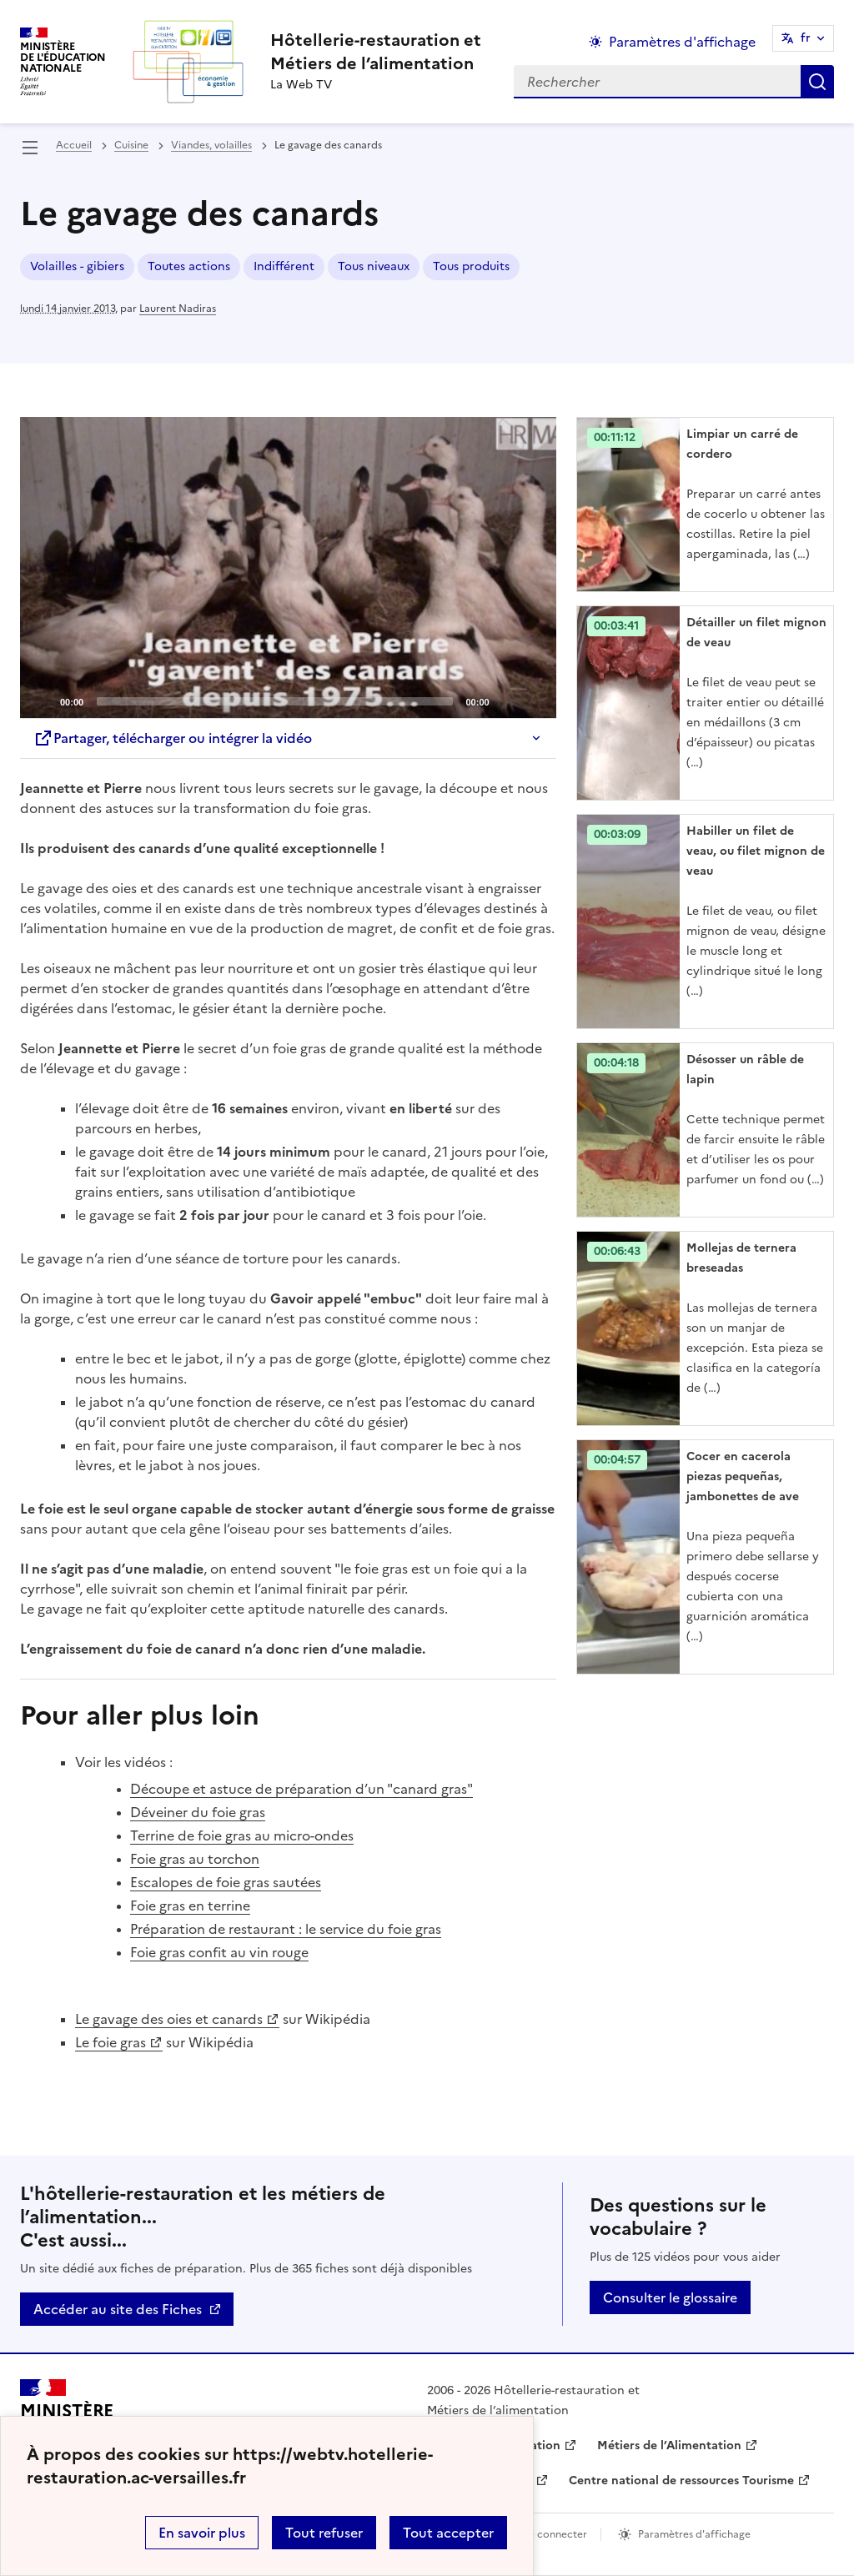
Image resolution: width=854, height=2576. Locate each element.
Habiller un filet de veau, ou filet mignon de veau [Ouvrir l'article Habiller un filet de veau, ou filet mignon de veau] (755, 851)
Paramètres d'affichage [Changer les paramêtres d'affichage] (682, 42)
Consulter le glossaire (670, 2297)
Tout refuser (324, 2533)
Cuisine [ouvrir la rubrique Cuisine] (131, 145)
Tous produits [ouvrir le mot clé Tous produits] (471, 266)
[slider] (274, 701)
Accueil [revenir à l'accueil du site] (74, 145)
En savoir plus (201, 2533)
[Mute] (507, 700)
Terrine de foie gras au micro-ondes (242, 1835)
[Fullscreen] (533, 700)
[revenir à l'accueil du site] (375, 51)
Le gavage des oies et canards (169, 2019)
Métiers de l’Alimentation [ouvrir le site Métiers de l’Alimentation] (669, 2445)
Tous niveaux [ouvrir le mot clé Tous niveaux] (373, 266)
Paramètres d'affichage (694, 2534)
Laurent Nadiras (177, 308)
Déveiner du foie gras (197, 1812)
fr (806, 38)
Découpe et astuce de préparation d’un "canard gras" (301, 1789)
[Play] (287, 568)
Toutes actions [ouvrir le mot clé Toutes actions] (189, 266)
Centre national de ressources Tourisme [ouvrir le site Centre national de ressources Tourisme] (681, 2480)
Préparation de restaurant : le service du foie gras (285, 1929)
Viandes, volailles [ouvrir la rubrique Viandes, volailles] (211, 145)
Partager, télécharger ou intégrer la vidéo (172, 738)
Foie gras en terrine (190, 1906)
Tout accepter (448, 2533)
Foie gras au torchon (194, 1859)
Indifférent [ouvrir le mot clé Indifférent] (284, 266)
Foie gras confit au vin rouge (219, 1952)
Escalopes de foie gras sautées (225, 1882)
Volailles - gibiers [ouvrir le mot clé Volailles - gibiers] (77, 266)
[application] (288, 567)
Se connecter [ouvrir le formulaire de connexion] (555, 2534)
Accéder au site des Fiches (117, 2309)
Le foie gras (110, 2042)
